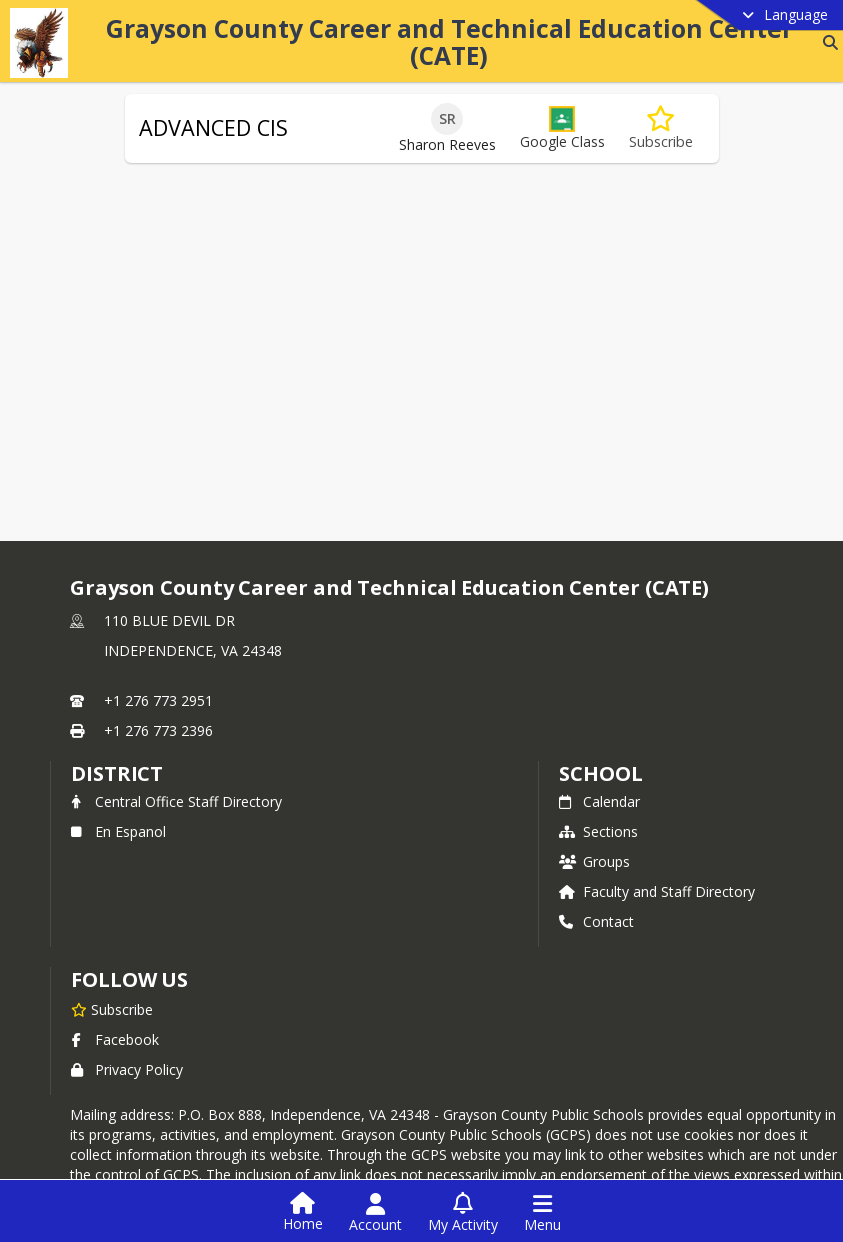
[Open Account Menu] (375, 1213)
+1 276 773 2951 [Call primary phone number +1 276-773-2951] (158, 700)
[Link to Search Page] (826, 42)
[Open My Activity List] (463, 1213)
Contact (596, 921)
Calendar (599, 801)
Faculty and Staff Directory (657, 891)
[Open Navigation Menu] (542, 1213)
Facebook (115, 1039)
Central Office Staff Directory (176, 801)
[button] (562, 128)
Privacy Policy (127, 1069)
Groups (594, 861)
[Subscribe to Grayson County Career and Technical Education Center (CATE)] (112, 1009)
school (600, 773)
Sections (598, 831)
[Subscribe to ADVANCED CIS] (661, 128)
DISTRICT (117, 773)
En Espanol (118, 831)
